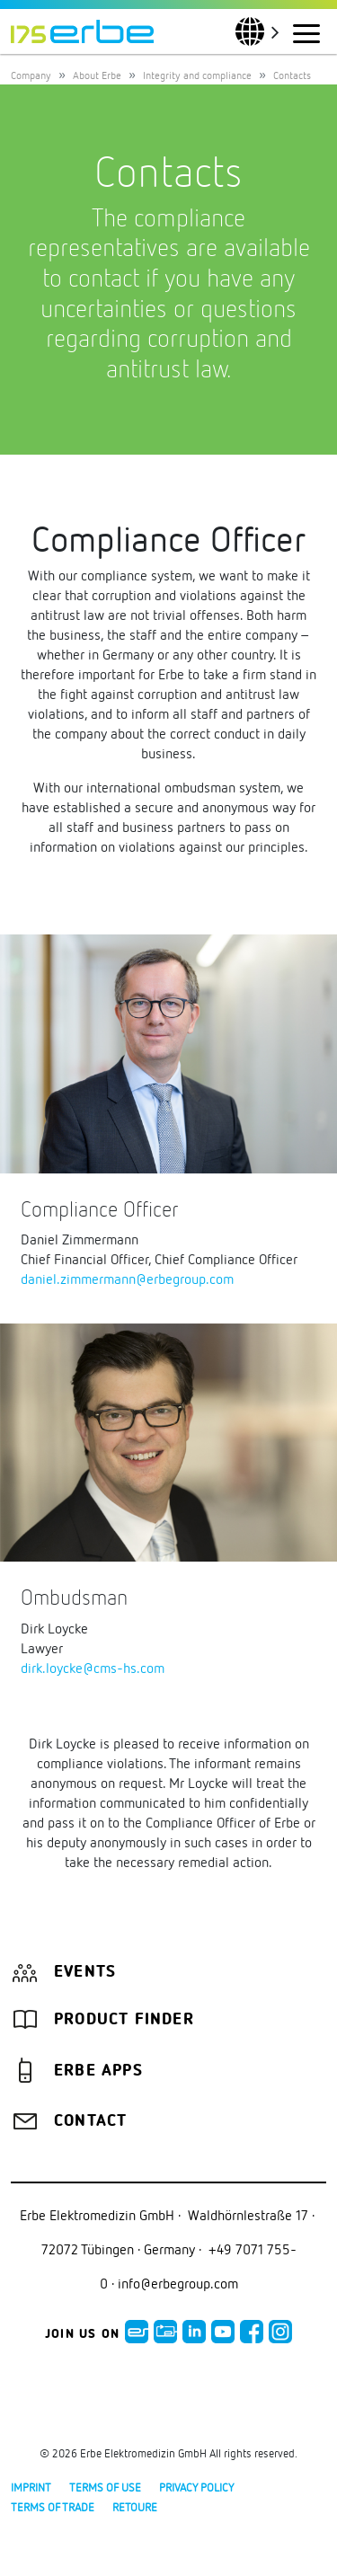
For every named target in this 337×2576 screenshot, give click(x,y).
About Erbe (97, 75)
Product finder (124, 2020)
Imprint (31, 2487)
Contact (90, 2121)
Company (31, 75)
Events (85, 1972)
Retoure (134, 2507)
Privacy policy (196, 2487)
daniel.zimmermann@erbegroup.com (127, 1279)
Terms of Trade (52, 2507)
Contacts (292, 75)
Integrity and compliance (197, 75)
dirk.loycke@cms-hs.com (92, 1668)
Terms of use (105, 2487)
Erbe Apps (98, 2071)
